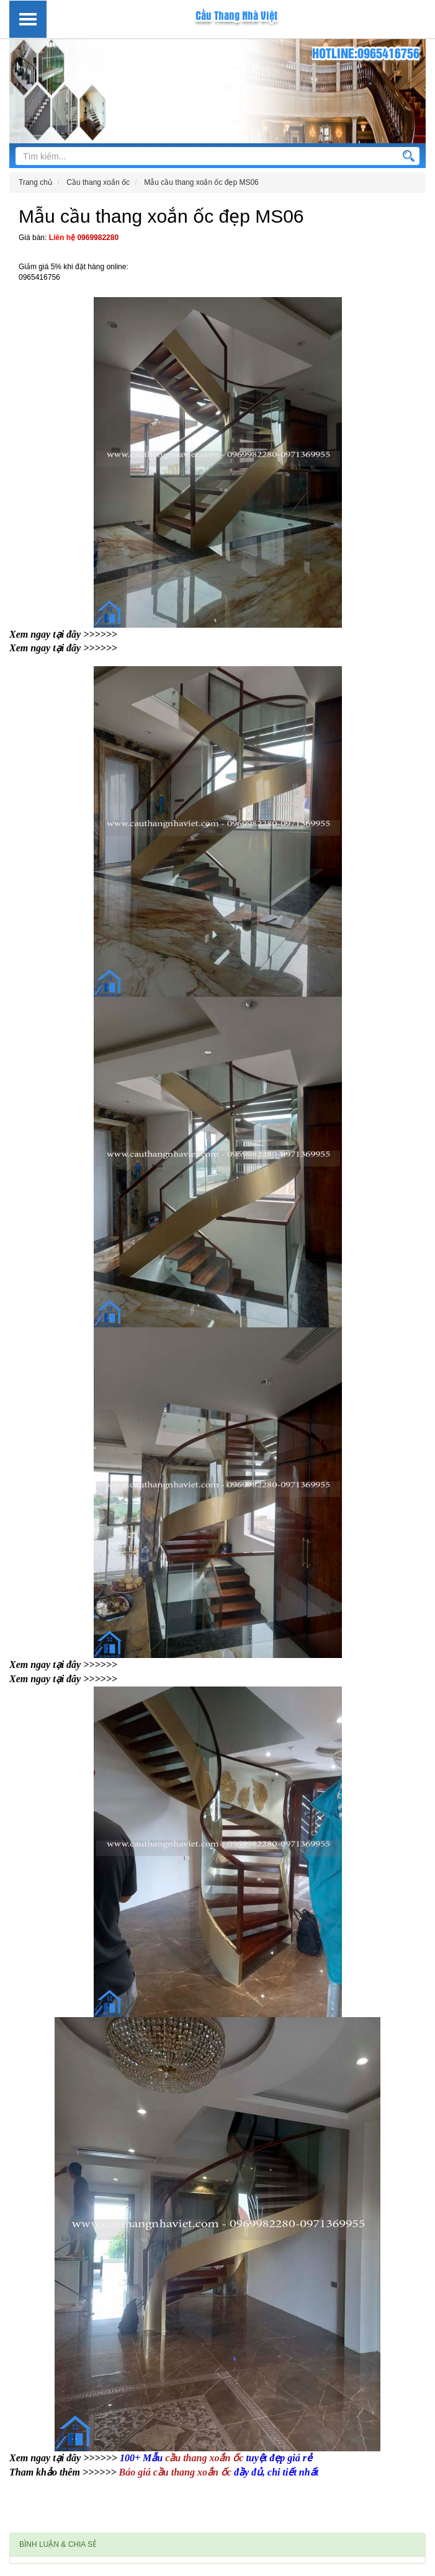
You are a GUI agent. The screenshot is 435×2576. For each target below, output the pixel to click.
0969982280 (98, 237)
